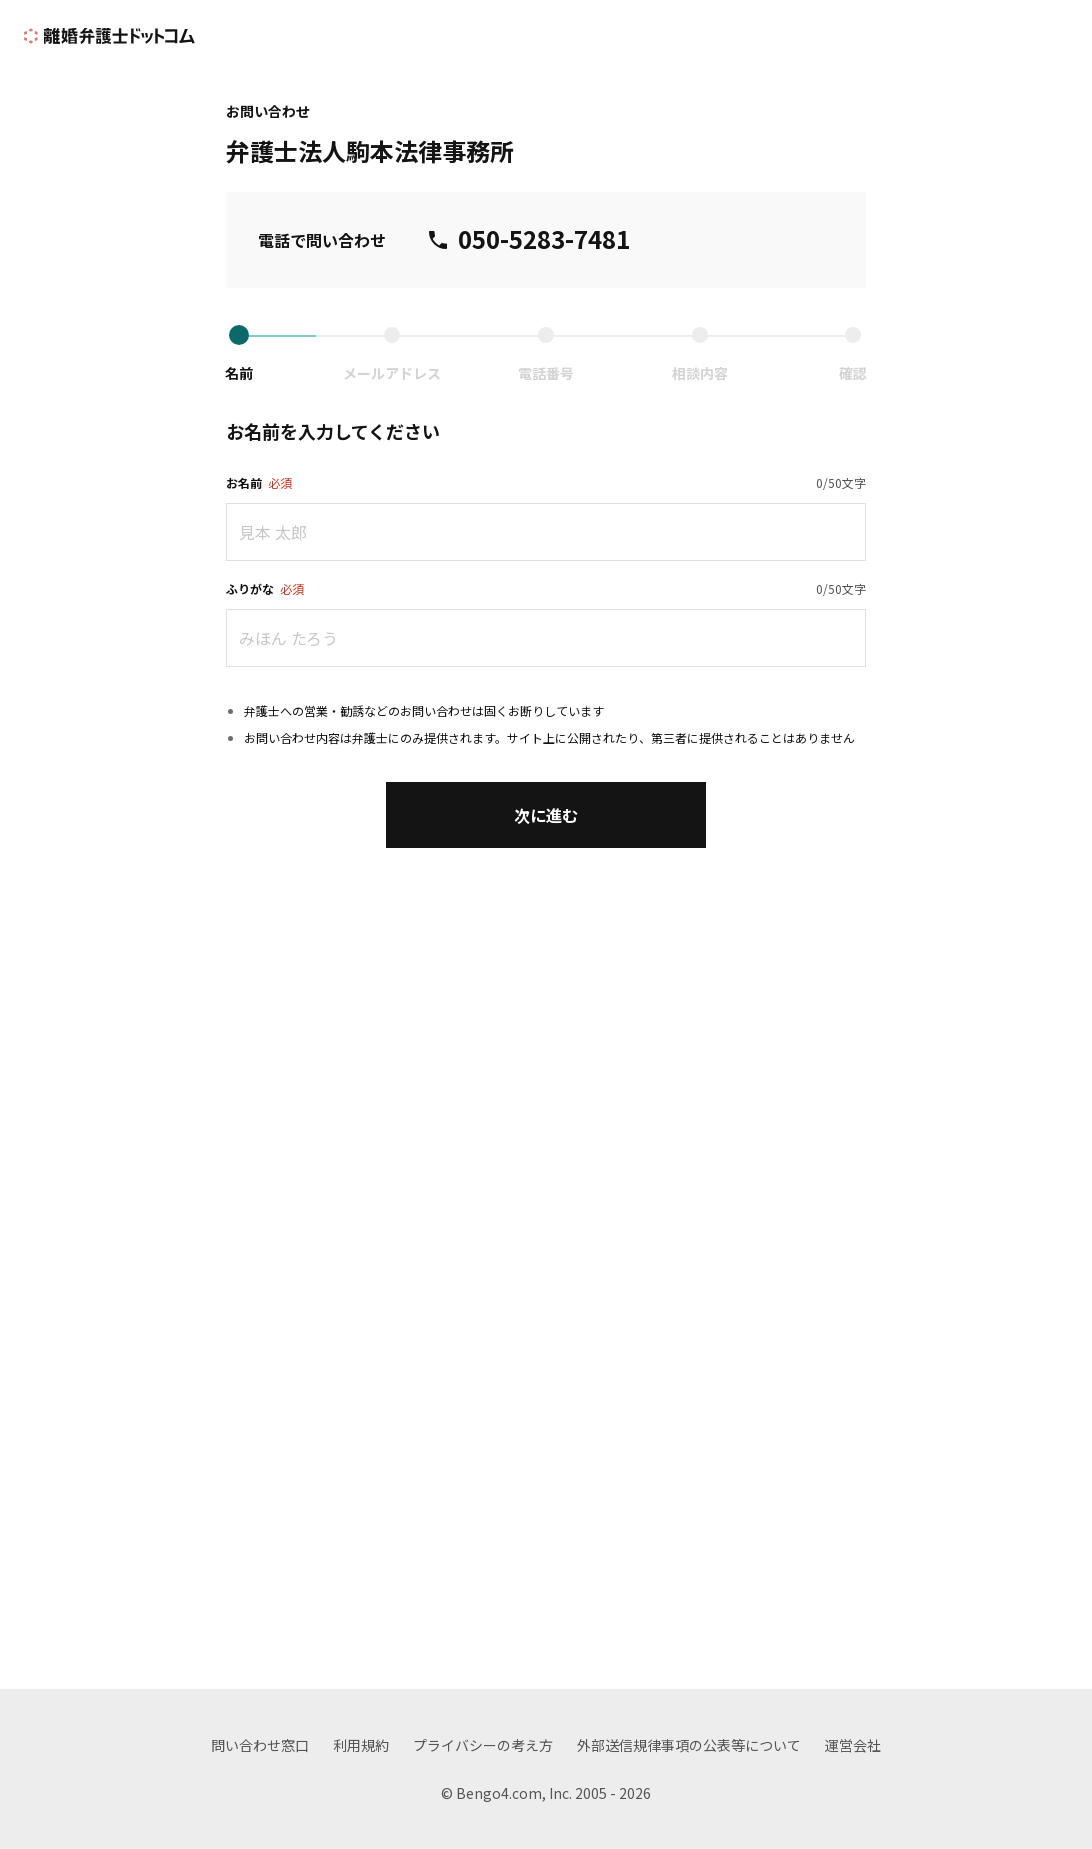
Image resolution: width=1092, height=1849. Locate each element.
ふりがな (265, 589)
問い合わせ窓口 (260, 1745)
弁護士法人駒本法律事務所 (370, 150)
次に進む (546, 815)
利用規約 (361, 1745)
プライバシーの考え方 (483, 1745)
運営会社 (853, 1745)
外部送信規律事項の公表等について (689, 1745)
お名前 (259, 483)
